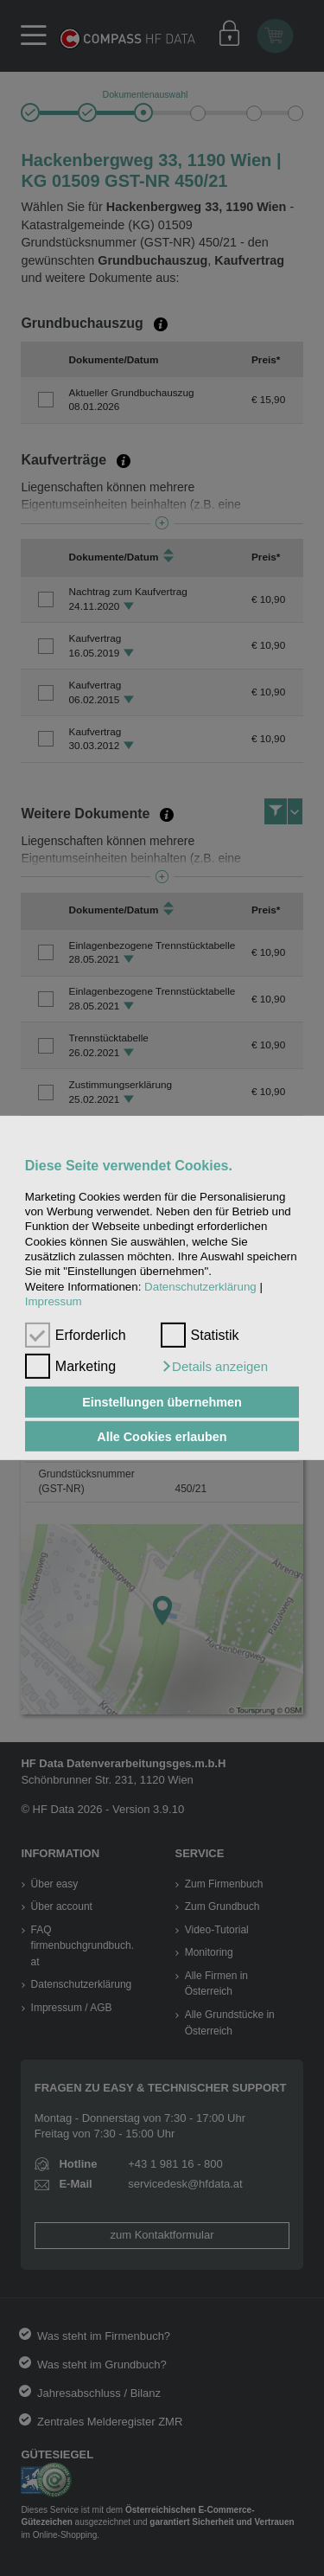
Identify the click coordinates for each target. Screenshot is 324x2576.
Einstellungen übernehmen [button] (162, 1402)
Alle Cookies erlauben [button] (161, 1436)
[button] (214, 1367)
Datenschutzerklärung (200, 1286)
